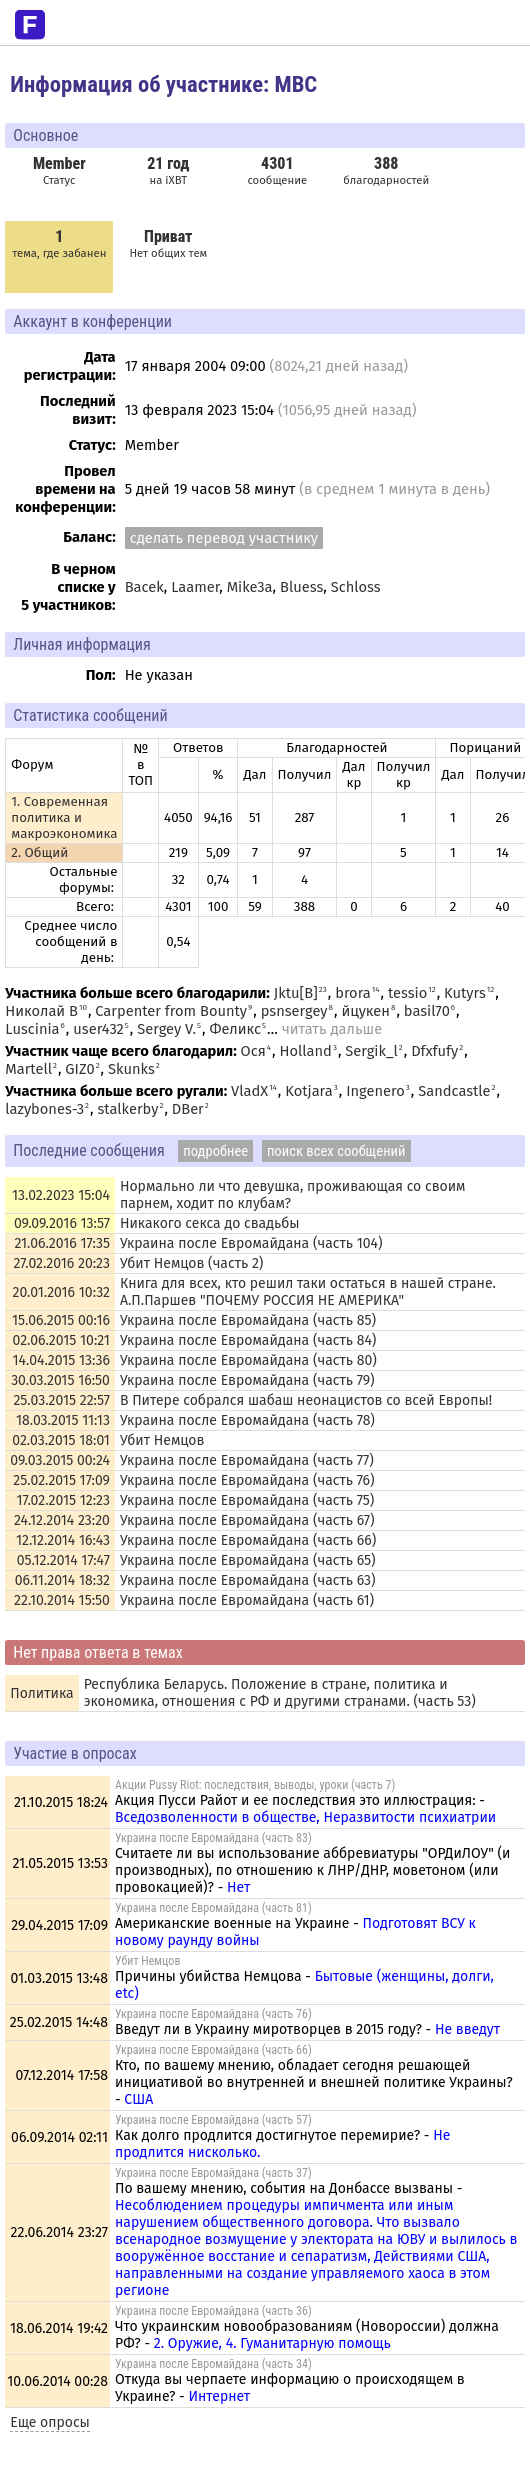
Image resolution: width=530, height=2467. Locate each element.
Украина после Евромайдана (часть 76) (247, 1480)
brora (353, 993)
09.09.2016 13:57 (62, 1223)
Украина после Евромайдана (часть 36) (213, 2311)
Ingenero (375, 1091)
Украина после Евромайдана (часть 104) (251, 1243)
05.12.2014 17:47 (63, 1560)
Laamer (195, 587)
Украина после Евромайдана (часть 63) (248, 1580)
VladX (249, 1091)
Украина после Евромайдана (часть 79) (247, 1380)
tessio (407, 993)
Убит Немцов (162, 1440)
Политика (41, 1693)
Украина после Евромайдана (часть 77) (247, 1460)
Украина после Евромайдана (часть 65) (248, 1560)
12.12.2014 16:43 (63, 1540)
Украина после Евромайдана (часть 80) (248, 1360)
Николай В (41, 1011)
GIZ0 (79, 1069)
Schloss (356, 587)
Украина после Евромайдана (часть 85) (248, 1320)
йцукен (365, 1011)
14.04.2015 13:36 (60, 1360)
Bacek (144, 587)
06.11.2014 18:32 (62, 1580)
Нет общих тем (168, 243)
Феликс (235, 1029)
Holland (306, 1051)
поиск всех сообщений (336, 1151)
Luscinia (32, 1029)
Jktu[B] (296, 993)
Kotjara (308, 1091)
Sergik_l (371, 1051)
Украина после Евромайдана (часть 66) (248, 1540)
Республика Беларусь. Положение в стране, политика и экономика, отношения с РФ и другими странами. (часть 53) (280, 1693)
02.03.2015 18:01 (61, 1440)
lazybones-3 (44, 1109)
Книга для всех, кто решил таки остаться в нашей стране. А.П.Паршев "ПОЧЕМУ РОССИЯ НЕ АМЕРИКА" (308, 1292)
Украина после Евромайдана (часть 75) (247, 1500)
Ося (253, 1051)
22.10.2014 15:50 (62, 1600)
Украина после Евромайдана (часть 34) (213, 2364)
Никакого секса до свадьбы (210, 1223)
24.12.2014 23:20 (62, 1520)
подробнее (215, 1151)
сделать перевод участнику (224, 538)
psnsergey (294, 1011)
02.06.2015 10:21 (61, 1340)
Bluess (301, 587)
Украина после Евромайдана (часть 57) (213, 2120)
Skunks (131, 1069)
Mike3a (250, 587)
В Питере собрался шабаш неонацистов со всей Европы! (306, 1400)
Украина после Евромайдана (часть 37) (213, 2173)
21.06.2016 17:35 (61, 1243)
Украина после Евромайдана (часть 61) (247, 1600)
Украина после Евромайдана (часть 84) (248, 1340)
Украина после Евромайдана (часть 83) (213, 1838)
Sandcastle (454, 1091)
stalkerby (127, 1109)
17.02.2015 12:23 (63, 1500)
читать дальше (332, 1029)
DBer (188, 1109)
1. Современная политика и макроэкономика (64, 818)
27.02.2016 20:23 (61, 1263)
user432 (98, 1029)
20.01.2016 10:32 (61, 1292)
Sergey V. (166, 1029)
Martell (28, 1069)
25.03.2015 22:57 (61, 1400)
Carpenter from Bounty (171, 1011)
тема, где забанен (59, 243)
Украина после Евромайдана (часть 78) (247, 1420)
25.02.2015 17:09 (61, 1480)
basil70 (427, 1011)
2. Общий (39, 853)
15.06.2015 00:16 (61, 1320)
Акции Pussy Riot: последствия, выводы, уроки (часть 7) (255, 1785)
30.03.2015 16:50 (60, 1380)
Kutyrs (465, 993)
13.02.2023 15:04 (61, 1195)
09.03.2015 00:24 (60, 1460)
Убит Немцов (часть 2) (191, 1263)
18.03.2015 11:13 (63, 1420)
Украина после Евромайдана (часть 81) (213, 1908)
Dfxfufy (434, 1051)
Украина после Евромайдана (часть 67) (247, 1520)
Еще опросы (50, 2422)
